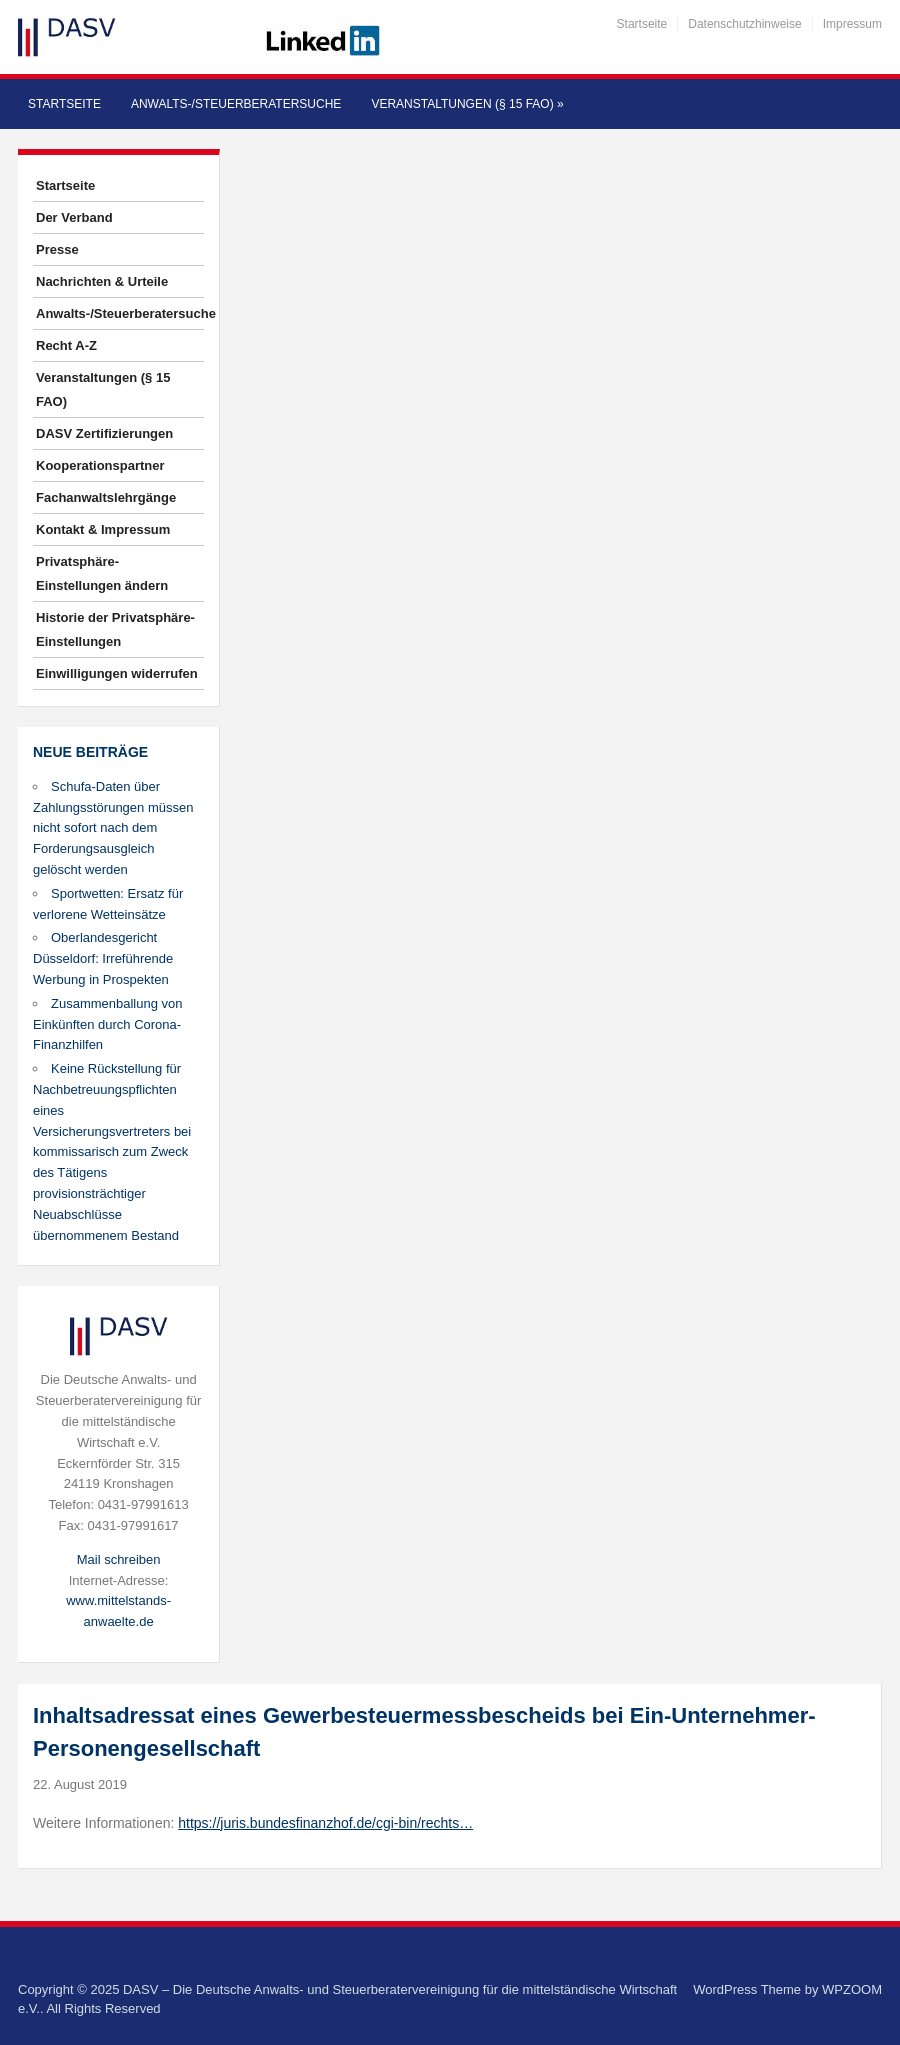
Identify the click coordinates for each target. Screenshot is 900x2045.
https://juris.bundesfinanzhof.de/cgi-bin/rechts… (325, 1823)
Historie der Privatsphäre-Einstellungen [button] (115, 629)
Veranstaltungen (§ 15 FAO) (467, 104)
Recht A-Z (66, 345)
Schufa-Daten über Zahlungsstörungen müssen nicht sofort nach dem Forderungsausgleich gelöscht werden (113, 828)
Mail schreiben (119, 1559)
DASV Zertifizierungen (104, 433)
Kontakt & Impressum (103, 529)
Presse (57, 249)
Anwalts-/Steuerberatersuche (236, 104)
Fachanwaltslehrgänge (106, 497)
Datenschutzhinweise (744, 24)
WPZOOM (852, 1989)
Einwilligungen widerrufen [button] (117, 673)
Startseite (642, 24)
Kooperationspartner (100, 465)
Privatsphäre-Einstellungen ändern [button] (102, 573)
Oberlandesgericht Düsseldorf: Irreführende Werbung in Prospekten (103, 958)
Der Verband (74, 217)
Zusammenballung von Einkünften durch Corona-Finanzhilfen (108, 1024)
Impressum (852, 24)
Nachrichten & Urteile (102, 281)
